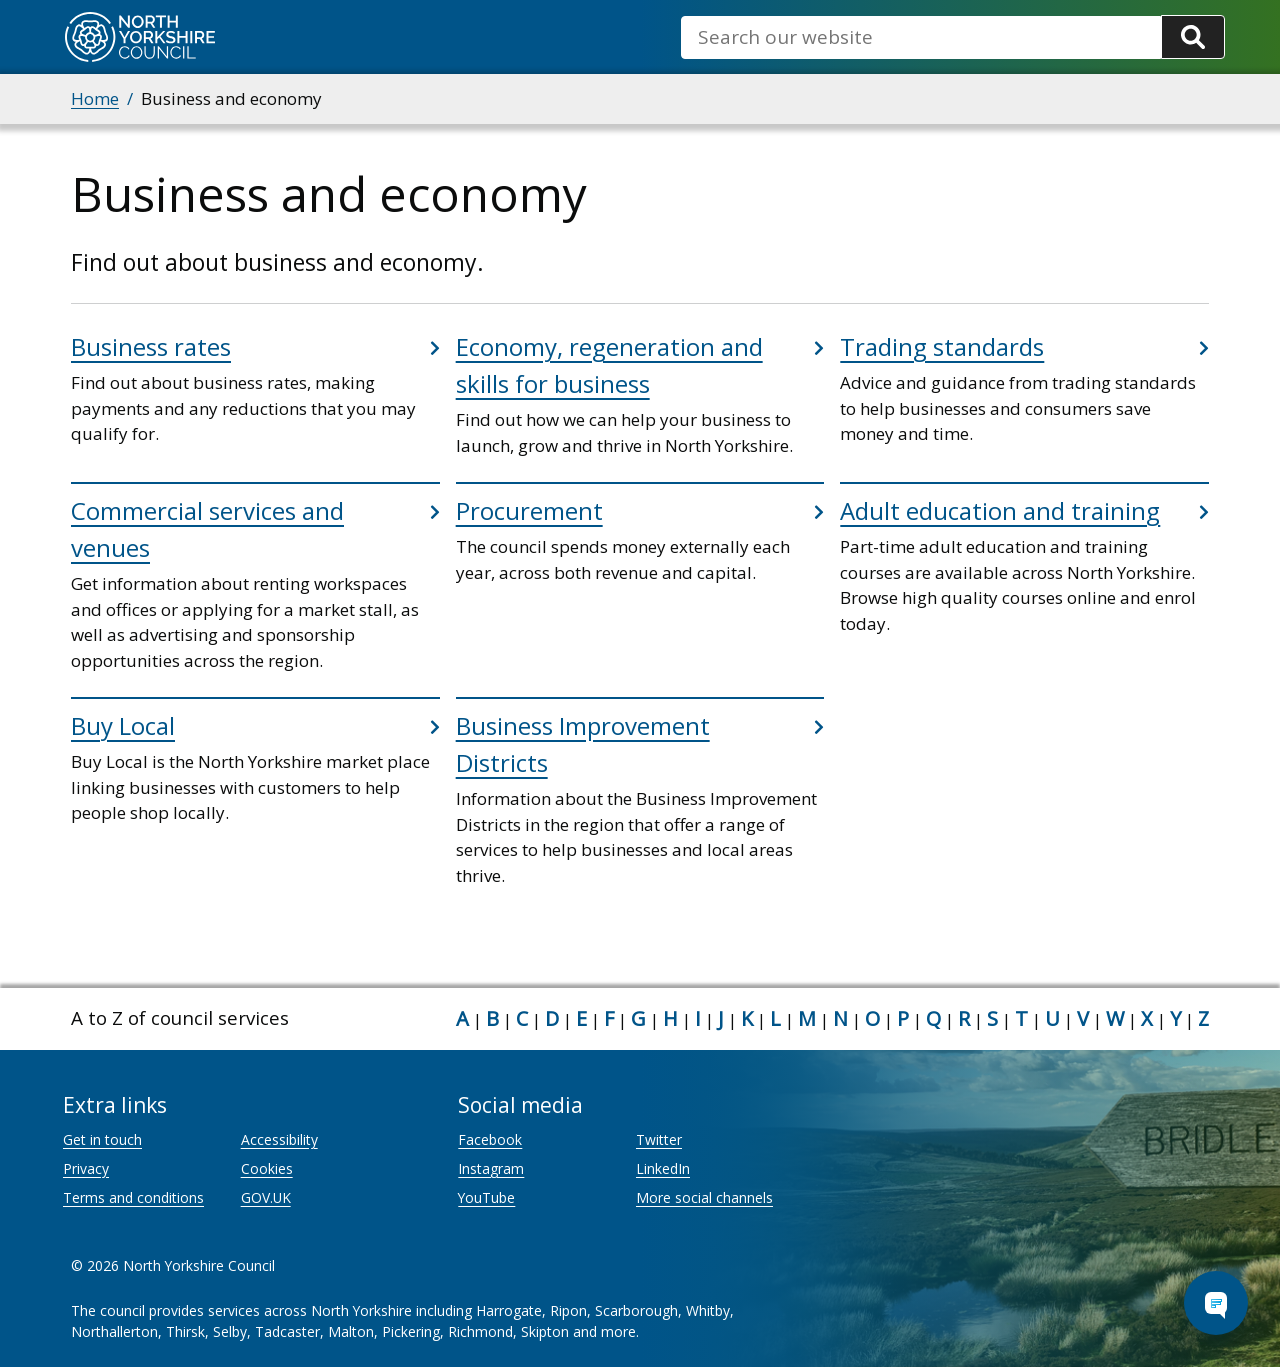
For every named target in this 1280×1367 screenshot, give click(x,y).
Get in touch (102, 1139)
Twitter (659, 1139)
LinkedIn (663, 1168)
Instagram (491, 1168)
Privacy (86, 1168)
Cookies (267, 1168)
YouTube (486, 1197)
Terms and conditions (133, 1197)
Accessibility (279, 1139)
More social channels (704, 1197)
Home (95, 98)
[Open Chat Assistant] (1216, 1303)
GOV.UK (266, 1197)
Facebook (490, 1139)
